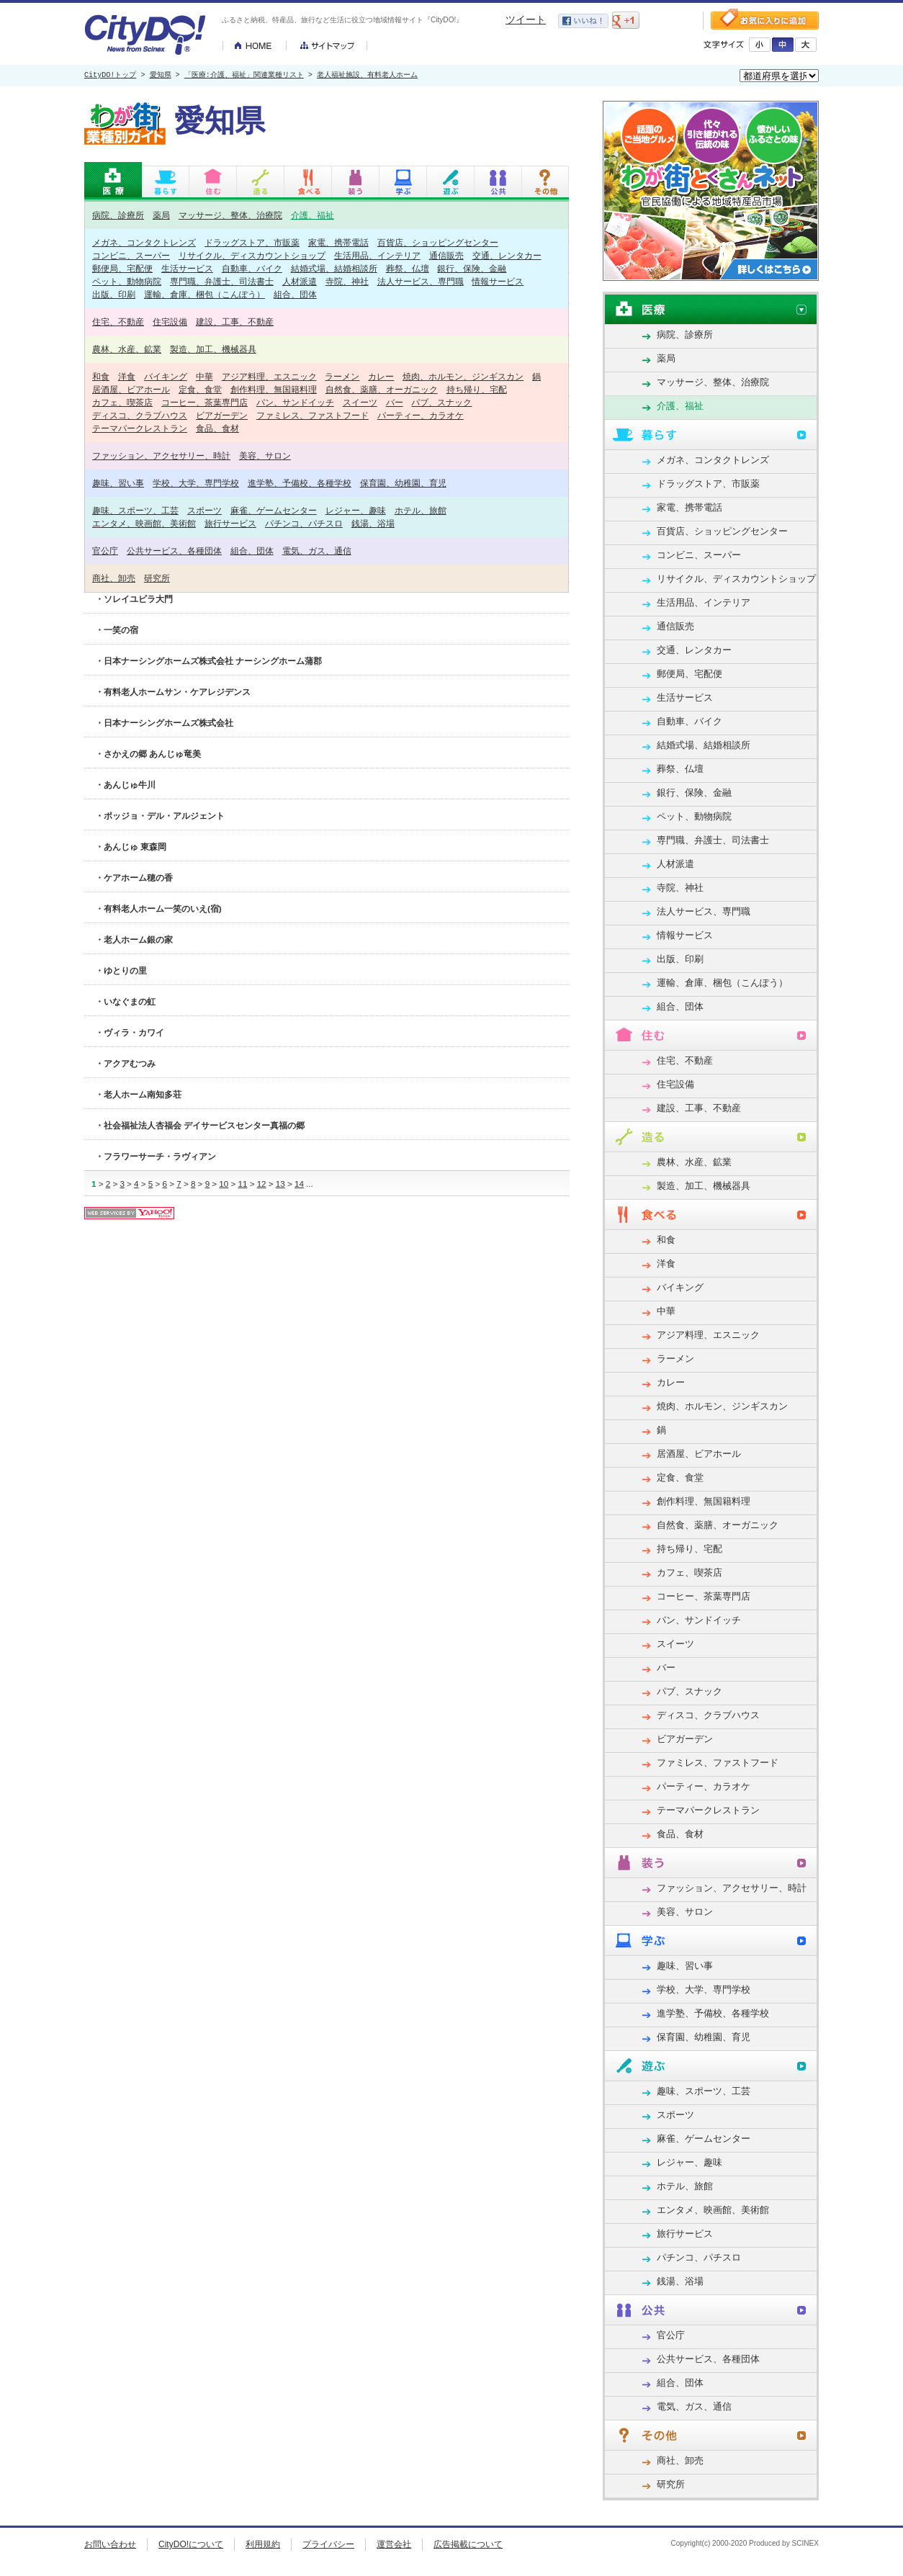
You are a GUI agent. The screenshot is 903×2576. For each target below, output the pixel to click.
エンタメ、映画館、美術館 (144, 523)
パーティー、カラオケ (420, 415)
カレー (381, 376)
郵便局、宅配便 (122, 268)
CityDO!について (190, 2544)
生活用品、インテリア (377, 255)
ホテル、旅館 (420, 510)
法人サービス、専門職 (420, 281)
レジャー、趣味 (355, 510)
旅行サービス (230, 523)
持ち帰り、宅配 (476, 389)
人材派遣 (299, 281)
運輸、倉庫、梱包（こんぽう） (204, 294)
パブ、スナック (441, 402)
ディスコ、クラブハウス (139, 415)
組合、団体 (295, 294)
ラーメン (342, 376)
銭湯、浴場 (373, 523)
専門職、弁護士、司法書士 (222, 281)
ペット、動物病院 (126, 281)
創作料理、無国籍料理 (273, 389)
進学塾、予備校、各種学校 (299, 483)
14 (299, 1183)
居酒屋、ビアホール (131, 389)
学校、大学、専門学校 (196, 483)
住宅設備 (170, 321)
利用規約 (263, 2544)
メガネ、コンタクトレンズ (144, 242)
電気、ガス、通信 (316, 550)
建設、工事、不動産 (235, 321)
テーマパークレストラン (139, 428)
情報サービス (498, 281)
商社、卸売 (113, 578)
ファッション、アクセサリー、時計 (161, 455)
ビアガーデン (222, 415)
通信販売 (446, 255)
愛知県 (160, 76)
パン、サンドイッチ (295, 402)
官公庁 (105, 550)
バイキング (165, 376)
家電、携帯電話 (338, 242)
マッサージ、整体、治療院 (230, 215)
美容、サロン (265, 455)
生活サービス (187, 268)
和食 (100, 376)
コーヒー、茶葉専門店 (204, 402)
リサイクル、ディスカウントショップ (252, 255)
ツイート (526, 19)
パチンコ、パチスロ (304, 523)
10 (223, 1183)
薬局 (161, 215)
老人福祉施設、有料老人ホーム (367, 76)
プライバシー (328, 2544)
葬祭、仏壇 (407, 268)
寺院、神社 (347, 281)
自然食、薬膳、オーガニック (381, 389)
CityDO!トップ (110, 76)
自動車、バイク (252, 268)
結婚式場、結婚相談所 (334, 268)
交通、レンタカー (507, 255)
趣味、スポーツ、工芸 (135, 510)
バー (394, 402)
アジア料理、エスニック (269, 376)
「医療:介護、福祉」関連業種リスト (244, 76)
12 (261, 1183)
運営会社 (394, 2544)
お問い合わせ (110, 2544)
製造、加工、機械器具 (213, 349)
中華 (204, 376)
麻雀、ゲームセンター (273, 510)
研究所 (157, 578)
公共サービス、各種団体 (174, 550)
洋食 (126, 376)
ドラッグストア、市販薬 (252, 242)
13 (280, 1183)
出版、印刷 (113, 294)
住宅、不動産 (118, 321)
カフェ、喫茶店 (122, 402)
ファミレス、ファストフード (312, 415)
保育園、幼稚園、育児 (403, 483)
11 (242, 1183)
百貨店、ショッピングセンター (437, 242)
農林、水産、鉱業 (126, 349)
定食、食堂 (200, 389)
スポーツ (204, 510)
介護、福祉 (312, 215)
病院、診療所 (118, 215)
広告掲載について (468, 2544)
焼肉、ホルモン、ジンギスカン (463, 376)
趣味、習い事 (118, 483)
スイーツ (360, 402)
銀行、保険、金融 (471, 268)
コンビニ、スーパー (131, 255)
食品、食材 (217, 428)
